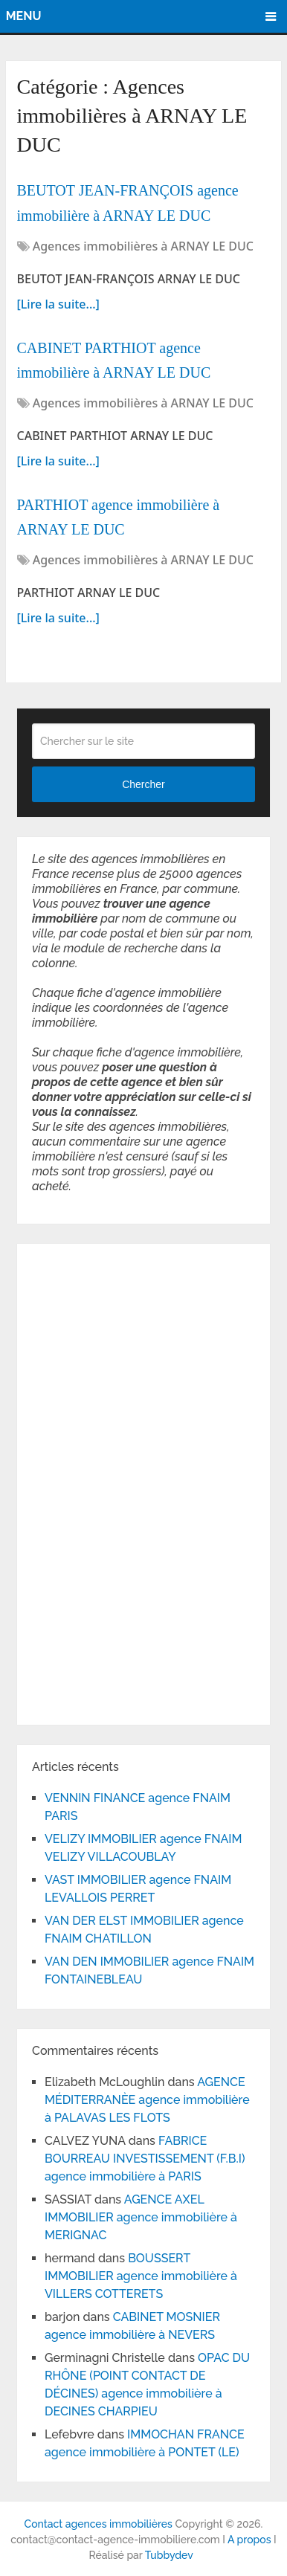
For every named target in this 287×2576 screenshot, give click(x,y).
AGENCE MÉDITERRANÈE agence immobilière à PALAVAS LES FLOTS (147, 2100)
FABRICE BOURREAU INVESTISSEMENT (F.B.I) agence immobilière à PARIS (145, 2158)
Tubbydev (169, 2555)
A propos (249, 2540)
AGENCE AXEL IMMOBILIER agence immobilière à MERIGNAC (141, 2217)
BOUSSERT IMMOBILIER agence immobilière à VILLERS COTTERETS (141, 2276)
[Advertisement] (76, 1482)
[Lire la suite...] (58, 304)
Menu (24, 16)
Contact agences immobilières (98, 2524)
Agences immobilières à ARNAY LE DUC (143, 246)
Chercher (143, 784)
